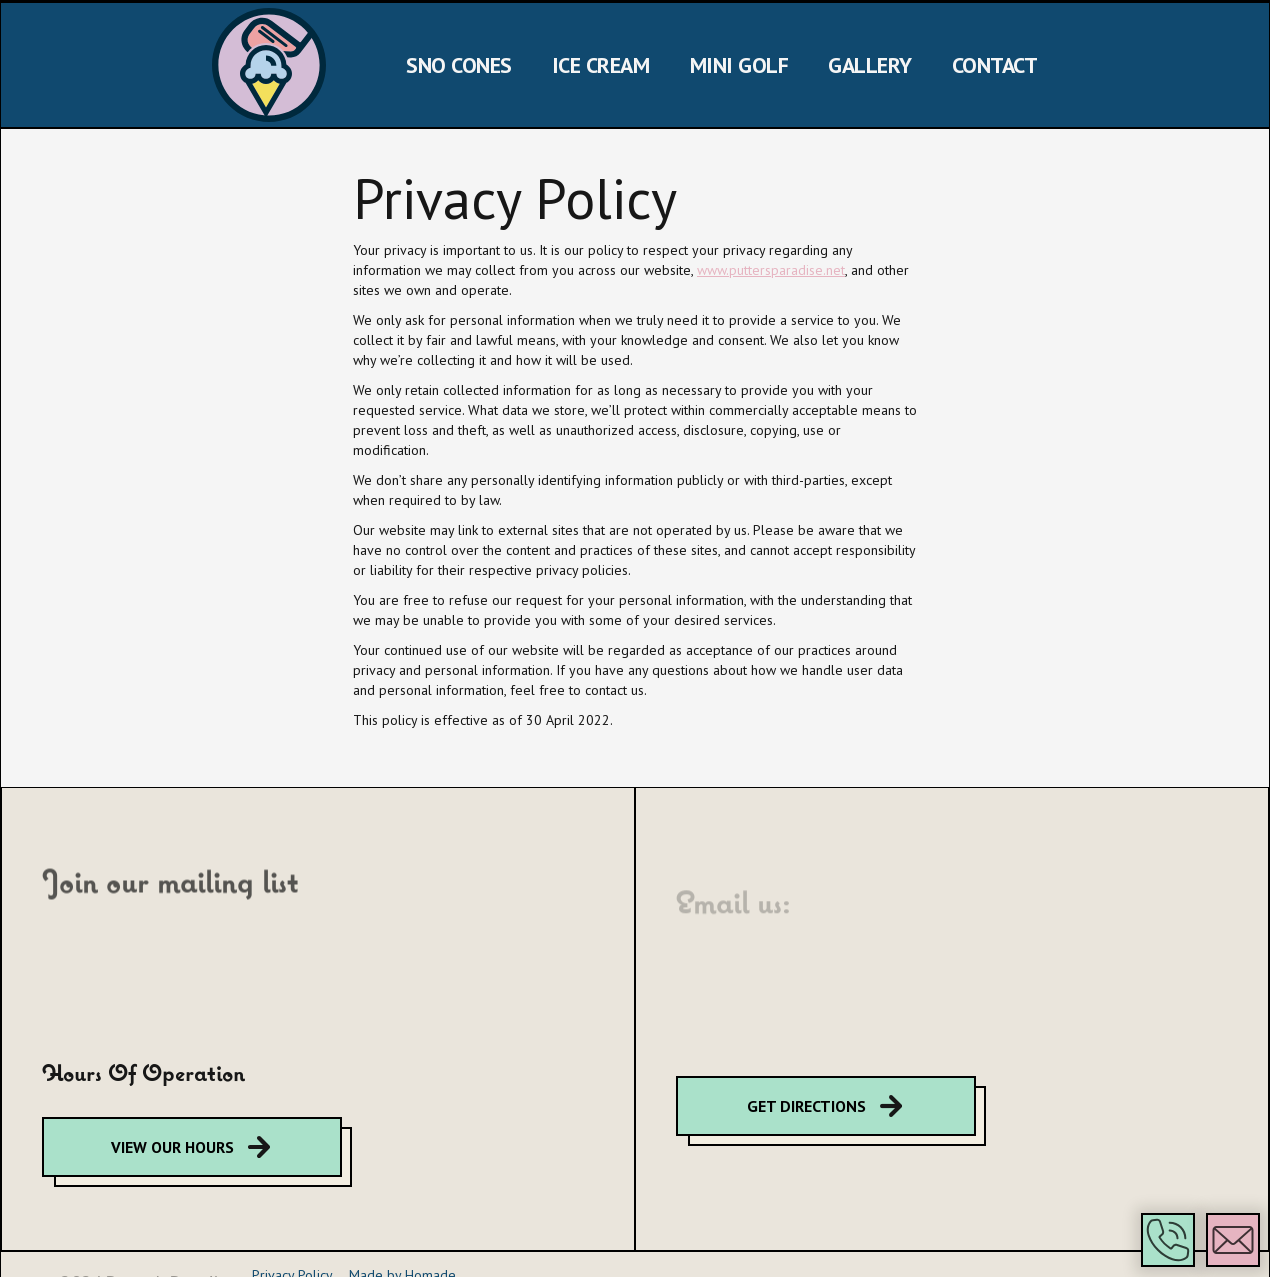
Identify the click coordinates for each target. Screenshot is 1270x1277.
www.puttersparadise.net (771, 270)
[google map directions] (192, 1147)
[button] (1168, 1240)
